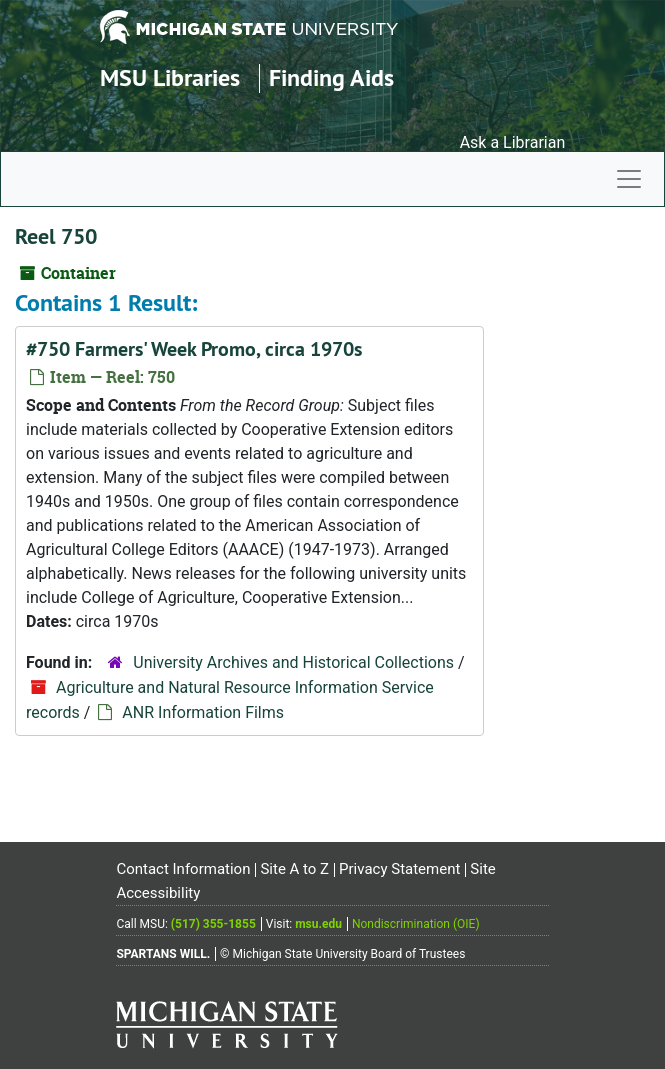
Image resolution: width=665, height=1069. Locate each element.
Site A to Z (294, 869)
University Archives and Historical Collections (293, 662)
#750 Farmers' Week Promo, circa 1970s (194, 349)
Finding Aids (331, 77)
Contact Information (183, 869)
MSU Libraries (170, 77)
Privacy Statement (399, 869)
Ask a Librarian (513, 142)
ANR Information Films (203, 712)
